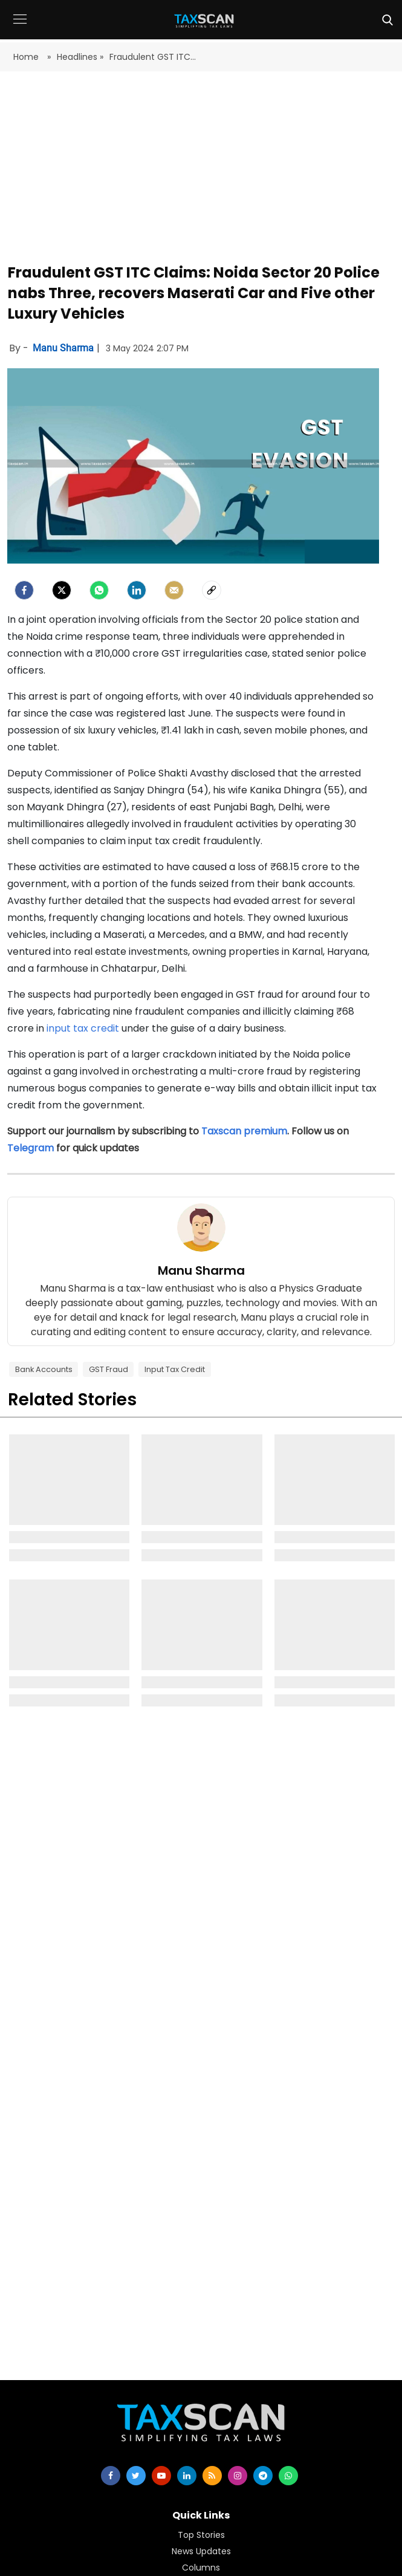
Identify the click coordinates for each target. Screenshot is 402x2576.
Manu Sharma (64, 348)
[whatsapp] (288, 2475)
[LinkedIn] (136, 590)
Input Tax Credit (174, 1369)
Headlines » (80, 57)
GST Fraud (108, 1369)
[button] (19, 28)
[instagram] (237, 2475)
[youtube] (161, 2475)
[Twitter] (61, 590)
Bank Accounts (44, 1369)
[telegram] (263, 2475)
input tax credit (83, 1028)
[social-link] (211, 590)
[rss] (212, 2475)
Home (27, 57)
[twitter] (136, 2475)
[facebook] (24, 590)
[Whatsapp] (99, 590)
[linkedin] (186, 2475)
